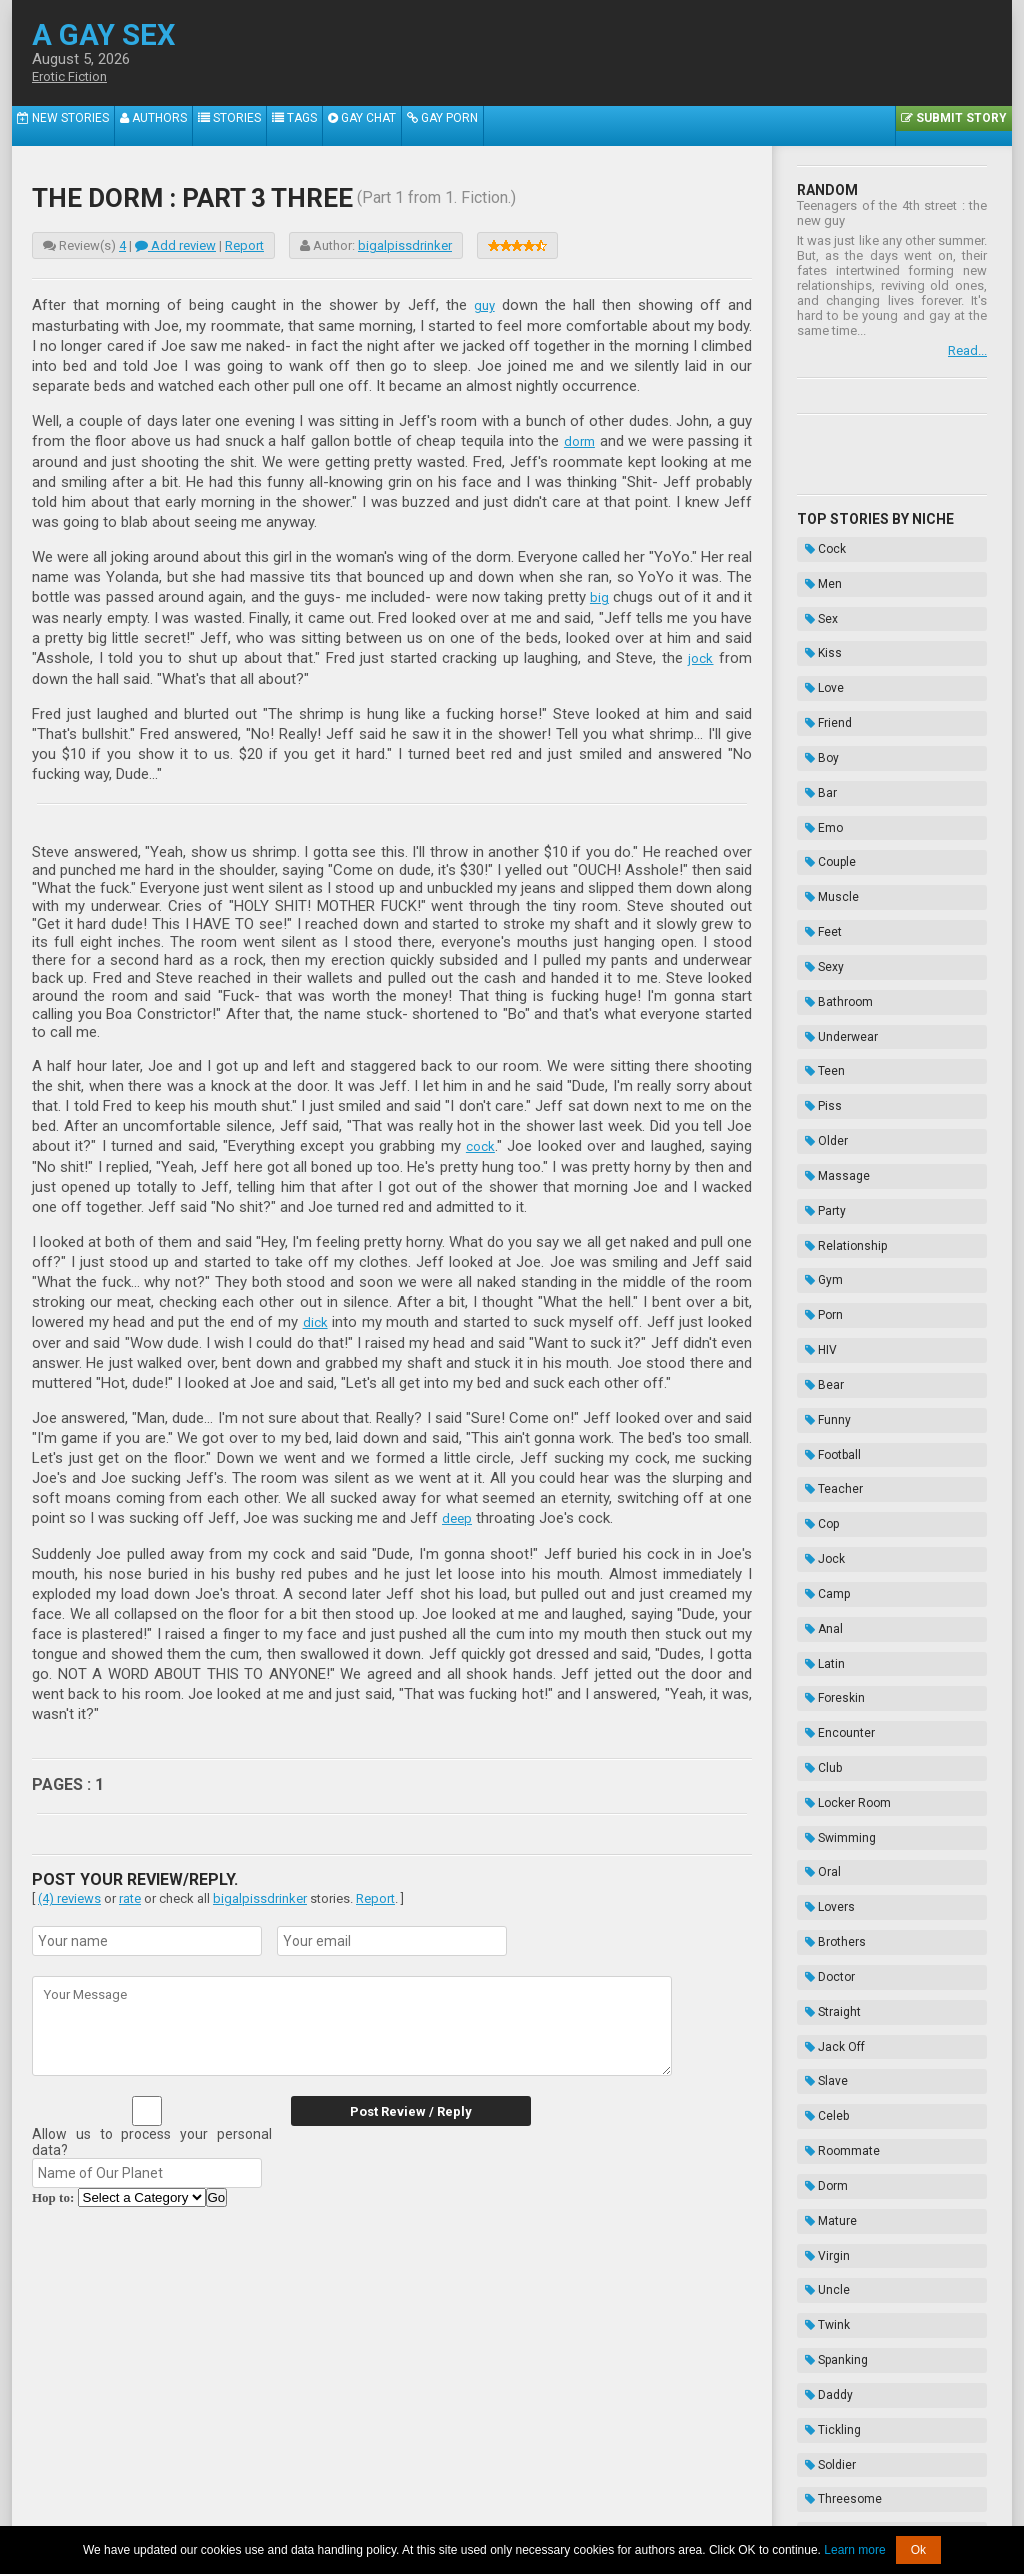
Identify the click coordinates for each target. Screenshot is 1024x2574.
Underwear (833, 894)
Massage (829, 994)
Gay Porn (379, 125)
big (599, 595)
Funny (820, 1169)
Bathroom (831, 869)
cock (480, 1142)
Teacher (826, 1219)
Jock (817, 1269)
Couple (822, 769)
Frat (814, 2169)
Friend (820, 669)
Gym (816, 1069)
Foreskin (827, 1369)
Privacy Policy (665, 2511)
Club (815, 1419)
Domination (835, 2244)
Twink (819, 1819)
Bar (813, 719)
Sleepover (830, 2044)
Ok (918, 2550)
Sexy (816, 844)
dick (315, 1317)
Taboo (820, 2269)
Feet (815, 819)
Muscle (824, 794)
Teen (817, 919)
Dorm (818, 1719)
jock (700, 655)
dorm (578, 440)
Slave (818, 1644)
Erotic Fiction (75, 77)
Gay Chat (308, 125)
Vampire (826, 2144)
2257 (318, 2511)
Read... (967, 350)
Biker (817, 2194)
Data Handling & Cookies (413, 2511)
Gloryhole (829, 2094)
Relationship (838, 1044)
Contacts (739, 2511)
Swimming (832, 1469)
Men (815, 569)
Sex (813, 594)
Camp (819, 1294)
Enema (823, 2319)
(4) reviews (69, 1891)
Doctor (822, 1569)
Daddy (821, 1869)
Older (818, 969)
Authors (131, 125)
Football (825, 1194)
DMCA (513, 2511)
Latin (817, 1344)
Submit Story (962, 125)
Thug (817, 2219)
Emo (816, 744)
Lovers (822, 1519)
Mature (823, 1744)
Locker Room (840, 1444)
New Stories (54, 125)
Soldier (822, 1919)
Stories (195, 125)
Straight (825, 1594)
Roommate (834, 1694)
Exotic (820, 2069)
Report (244, 245)
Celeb (819, 1669)
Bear (816, 1144)
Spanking (828, 1844)
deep (458, 1512)
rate (130, 1891)
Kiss (815, 619)
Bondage (828, 2294)
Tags (249, 125)
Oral (815, 1494)
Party (817, 1019)
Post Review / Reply (397, 2104)
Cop (814, 1244)
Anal (816, 1319)
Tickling (825, 1894)
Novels (822, 2369)
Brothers (827, 1544)
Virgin (819, 1769)
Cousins (826, 2119)
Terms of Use (579, 2511)
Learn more (854, 2550)
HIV (813, 1119)
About (277, 2511)
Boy (814, 694)
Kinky (818, 1994)
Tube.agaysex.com (625, 2496)
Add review (175, 245)
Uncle (819, 1794)
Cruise (821, 2019)
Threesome (835, 1944)
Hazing (823, 2344)
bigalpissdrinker (405, 245)
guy (483, 305)
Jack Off (827, 1619)
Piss (815, 944)
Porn (816, 1094)
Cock (817, 544)
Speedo (824, 1969)
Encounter (832, 1394)
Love (816, 644)
